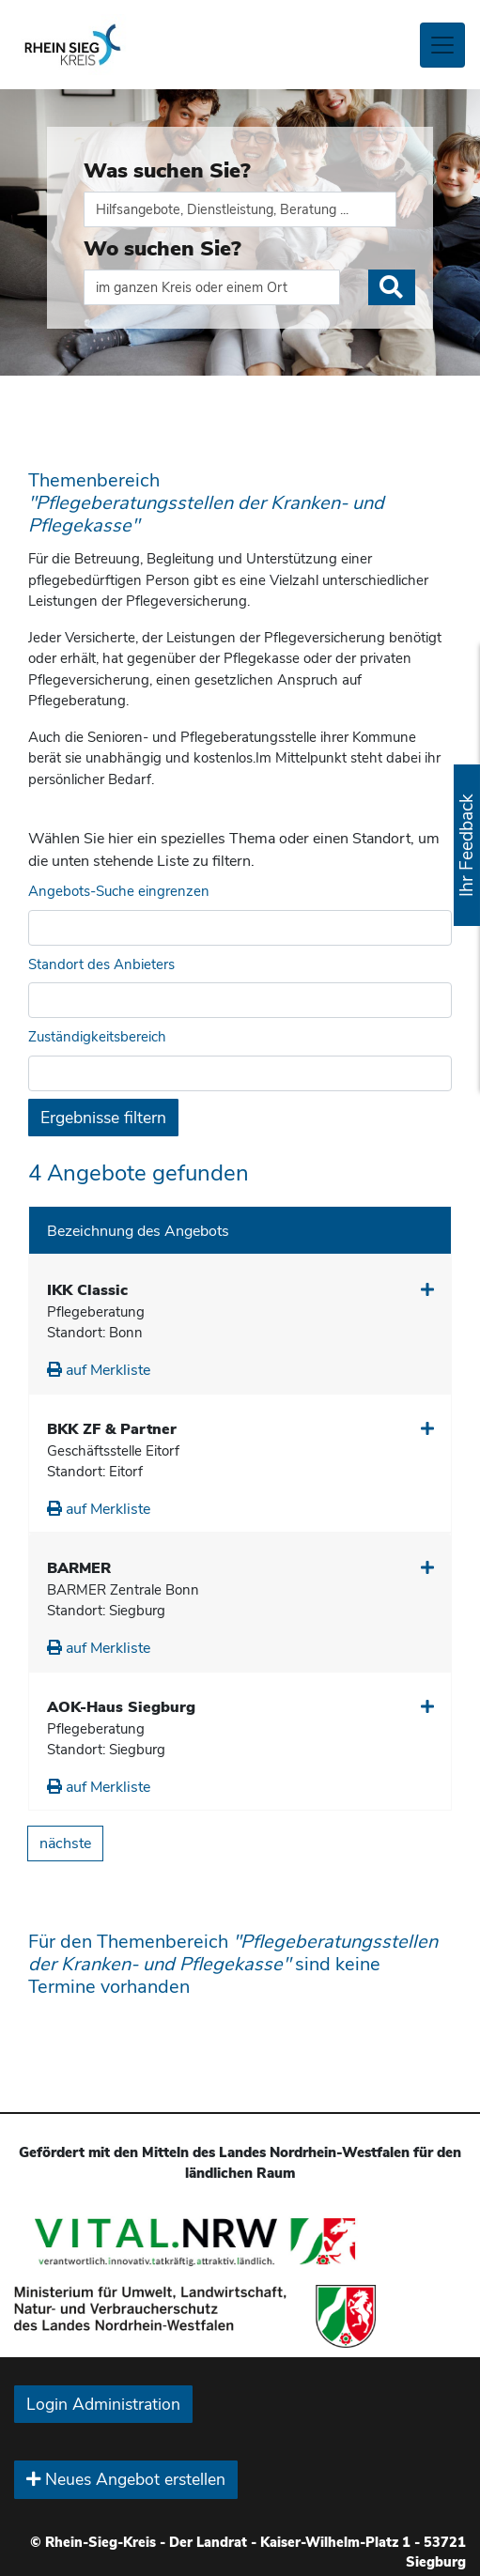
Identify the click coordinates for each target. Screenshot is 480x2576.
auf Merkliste (98, 1370)
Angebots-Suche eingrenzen (118, 891)
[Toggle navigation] (442, 45)
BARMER (79, 1568)
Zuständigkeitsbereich (97, 1036)
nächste (65, 1843)
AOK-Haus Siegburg (121, 1707)
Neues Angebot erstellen (125, 2479)
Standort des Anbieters (101, 964)
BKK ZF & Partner (112, 1429)
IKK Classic (87, 1290)
